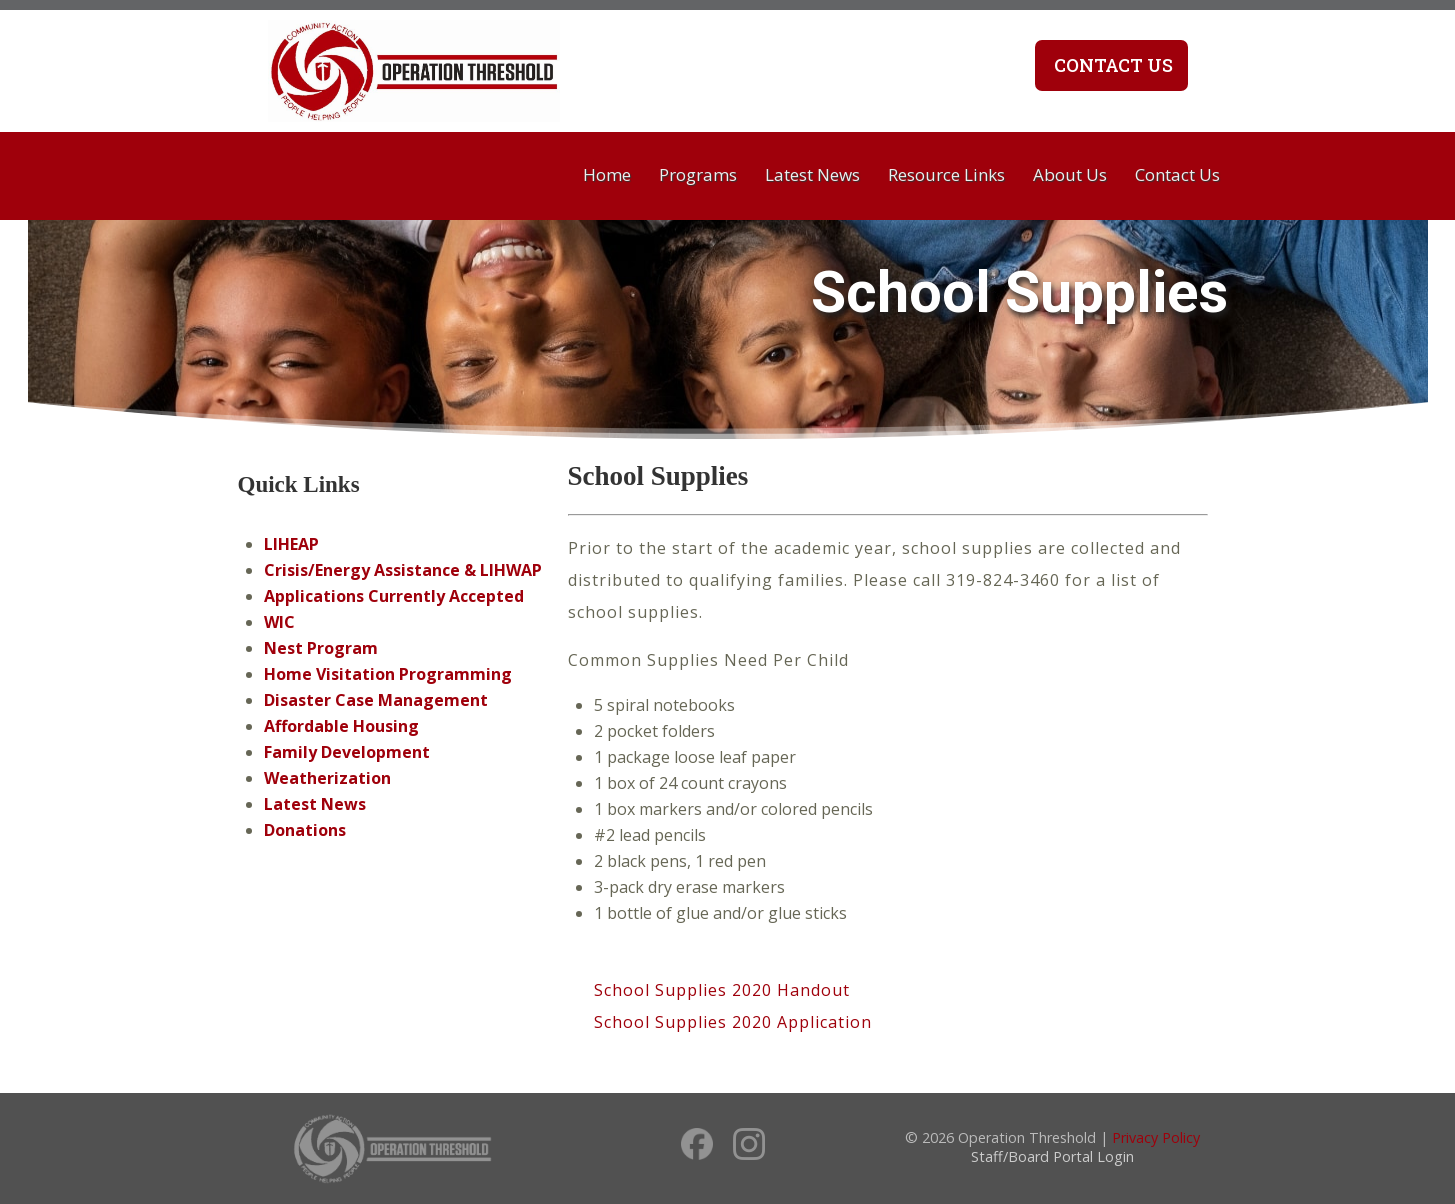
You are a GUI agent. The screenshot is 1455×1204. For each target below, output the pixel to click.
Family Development (347, 752)
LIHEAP (291, 544)
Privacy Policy (1156, 1137)
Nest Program (321, 648)
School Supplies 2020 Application (733, 1022)
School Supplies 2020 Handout (722, 990)
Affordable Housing (341, 726)
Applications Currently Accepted (394, 596)
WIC (279, 622)
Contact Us (1111, 65)
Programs (698, 174)
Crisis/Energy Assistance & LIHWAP (403, 570)
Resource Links (946, 174)
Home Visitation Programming (388, 674)
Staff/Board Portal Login (1052, 1156)
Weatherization (327, 778)
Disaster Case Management (376, 700)
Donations (305, 830)
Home (607, 174)
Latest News (812, 174)
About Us (1070, 174)
